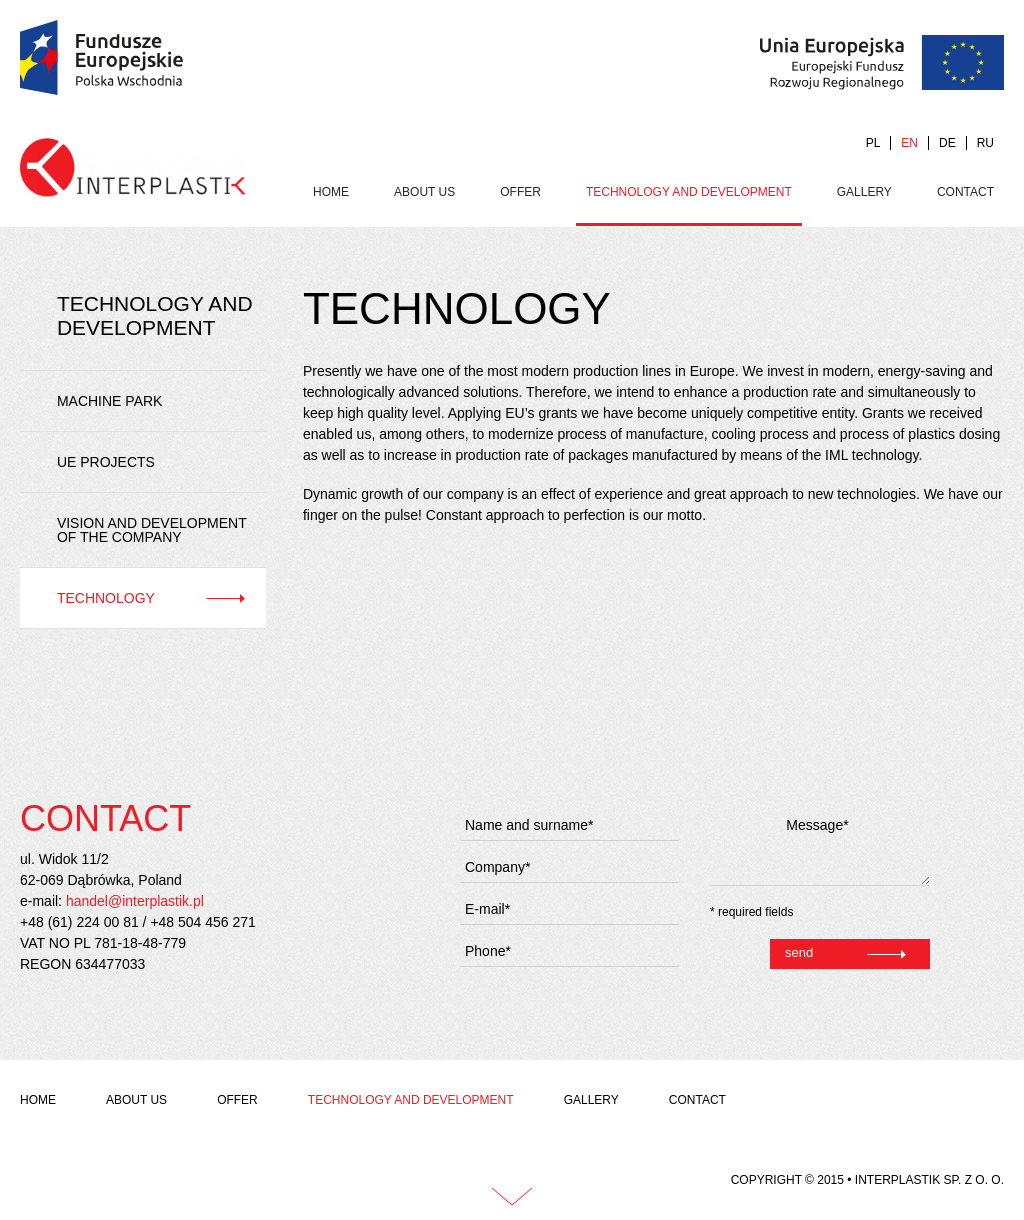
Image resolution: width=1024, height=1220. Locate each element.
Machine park (110, 401)
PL (873, 143)
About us (424, 192)
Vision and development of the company (152, 530)
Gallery (864, 192)
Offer (520, 192)
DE (947, 143)
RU (985, 143)
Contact (965, 192)
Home (331, 192)
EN (909, 143)
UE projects (106, 462)
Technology (106, 598)
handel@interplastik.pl (135, 901)
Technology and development (689, 192)
